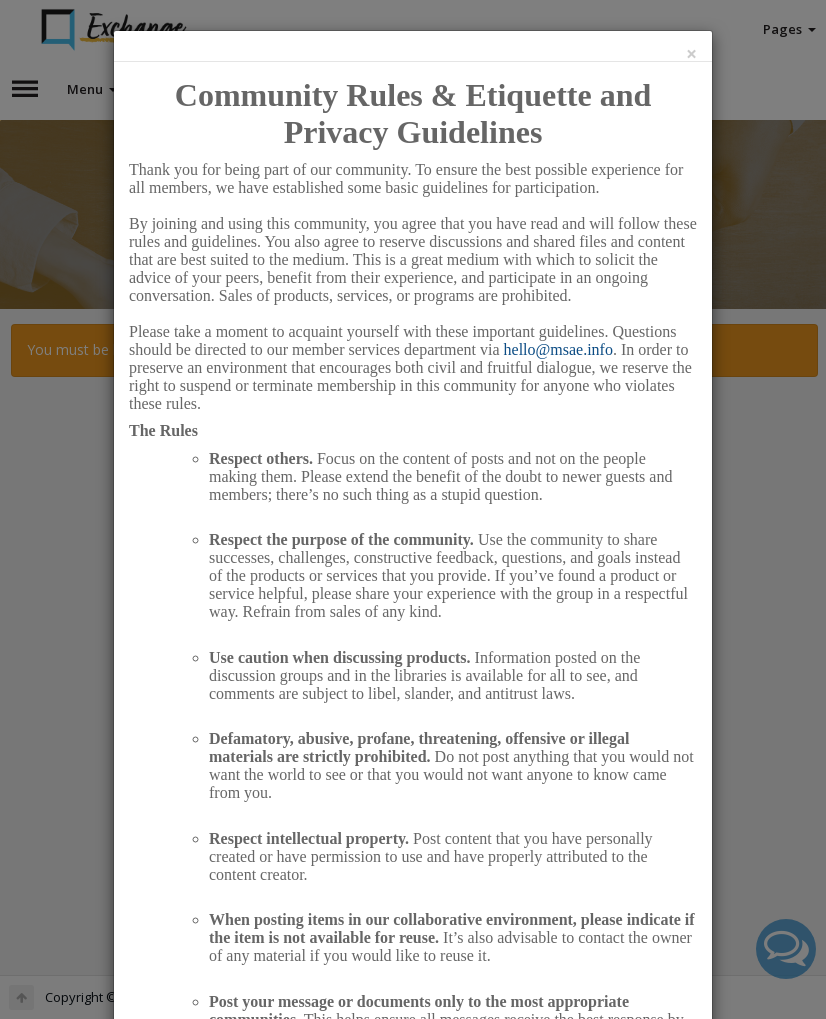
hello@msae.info (558, 349)
